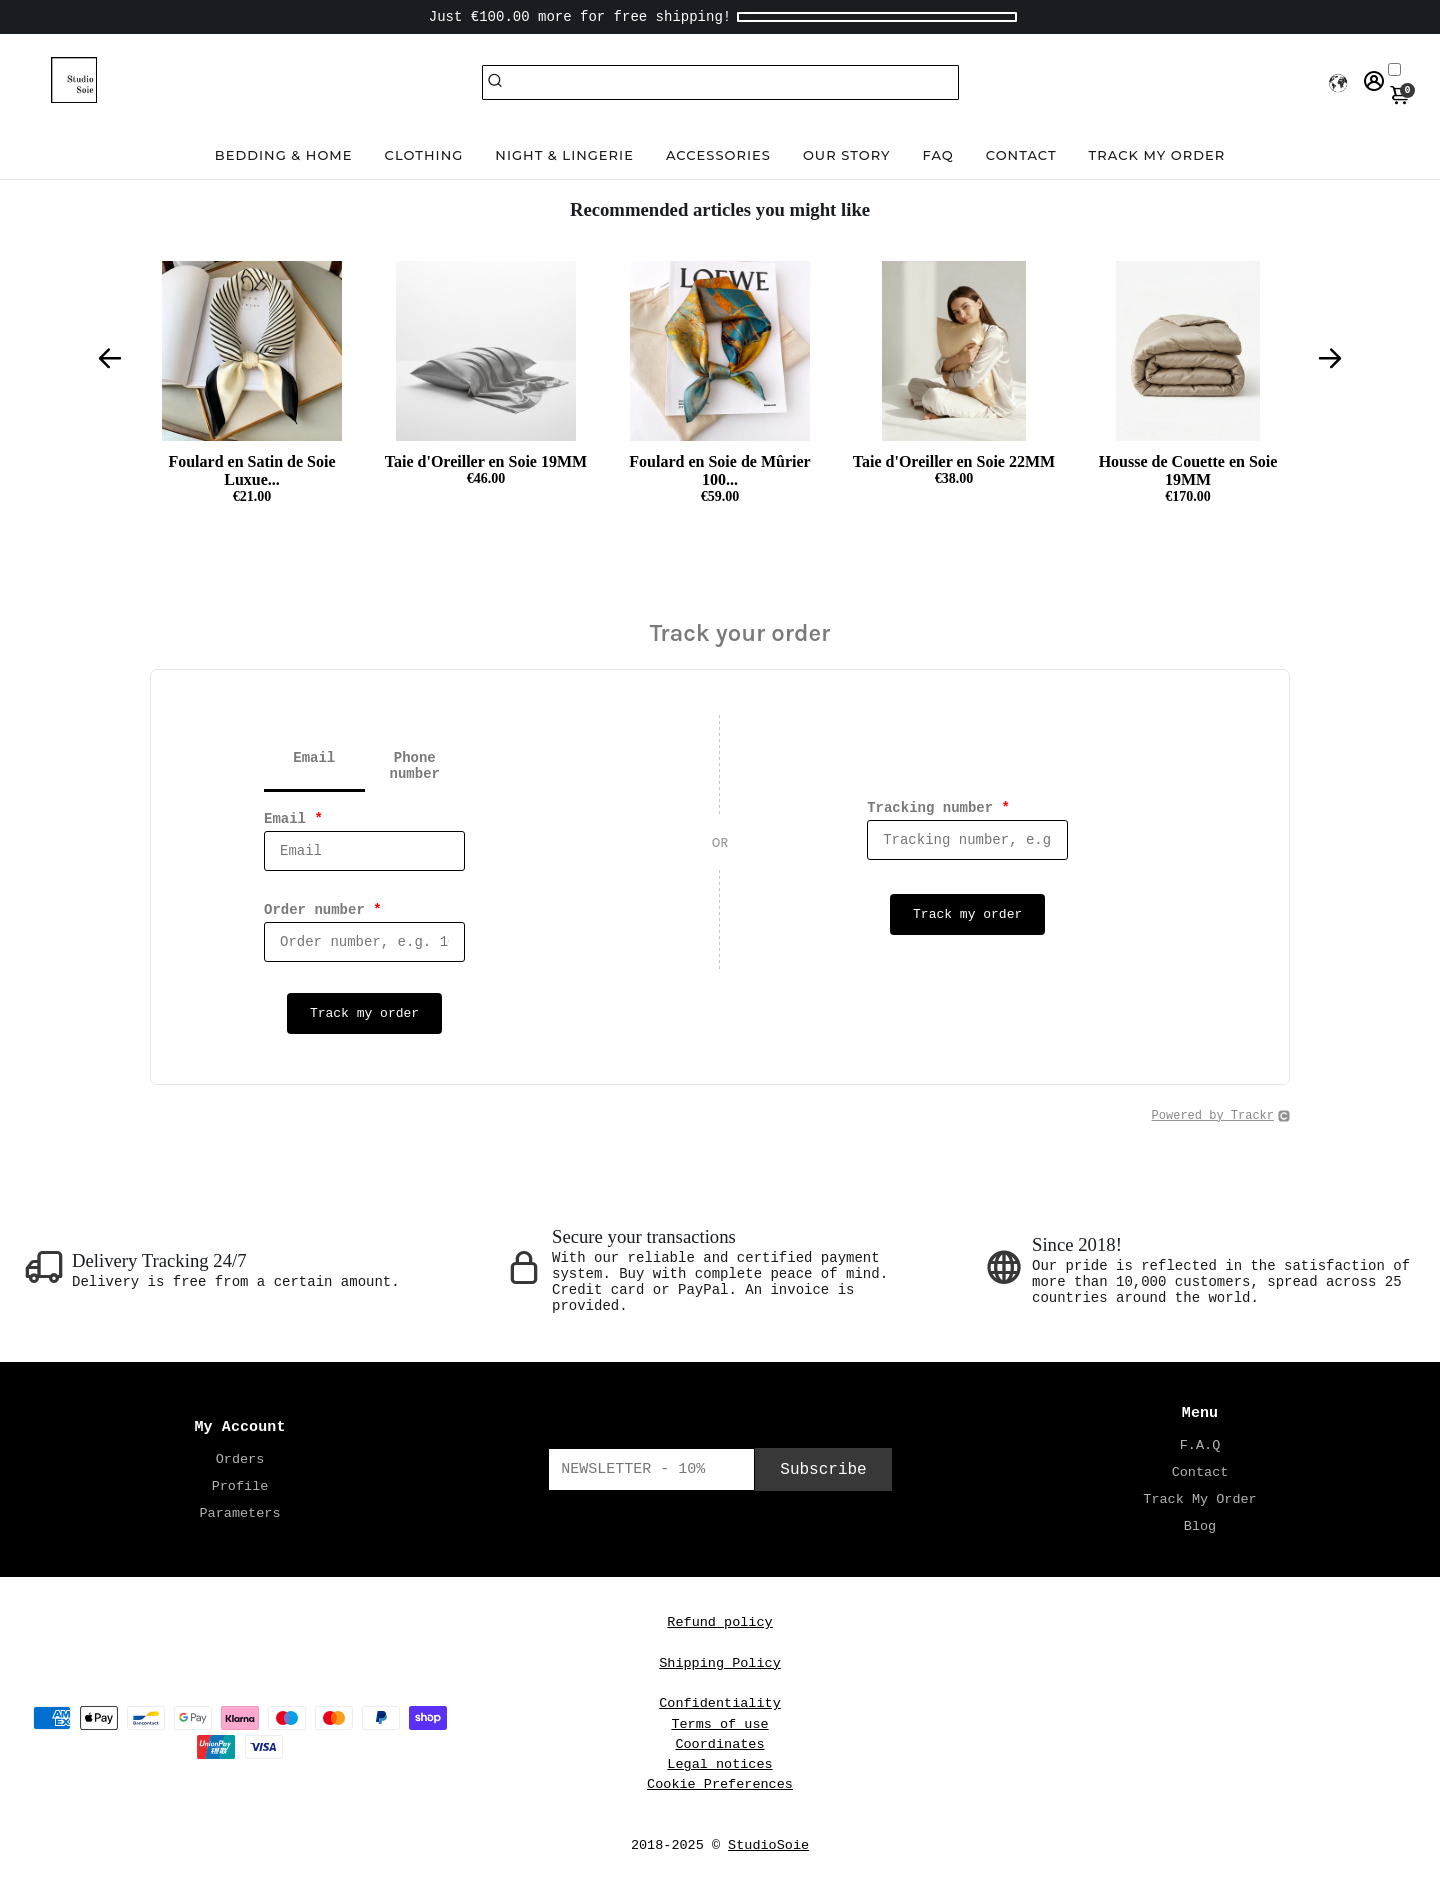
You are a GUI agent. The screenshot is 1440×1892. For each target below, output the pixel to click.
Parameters (239, 1513)
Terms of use (719, 1724)
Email (293, 819)
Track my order (1157, 155)
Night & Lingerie (564, 155)
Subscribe (823, 1470)
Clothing (424, 155)
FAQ (938, 155)
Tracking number (938, 808)
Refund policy (719, 1622)
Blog (1200, 1526)
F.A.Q (1200, 1445)
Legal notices (719, 1764)
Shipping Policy (720, 1663)
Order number (323, 910)
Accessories (718, 155)
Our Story (847, 155)
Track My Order (1199, 1499)
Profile (240, 1486)
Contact (1021, 155)
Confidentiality (720, 1703)
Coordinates (719, 1744)
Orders (240, 1459)
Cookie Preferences (720, 1784)
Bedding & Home (284, 155)
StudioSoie (768, 1845)
